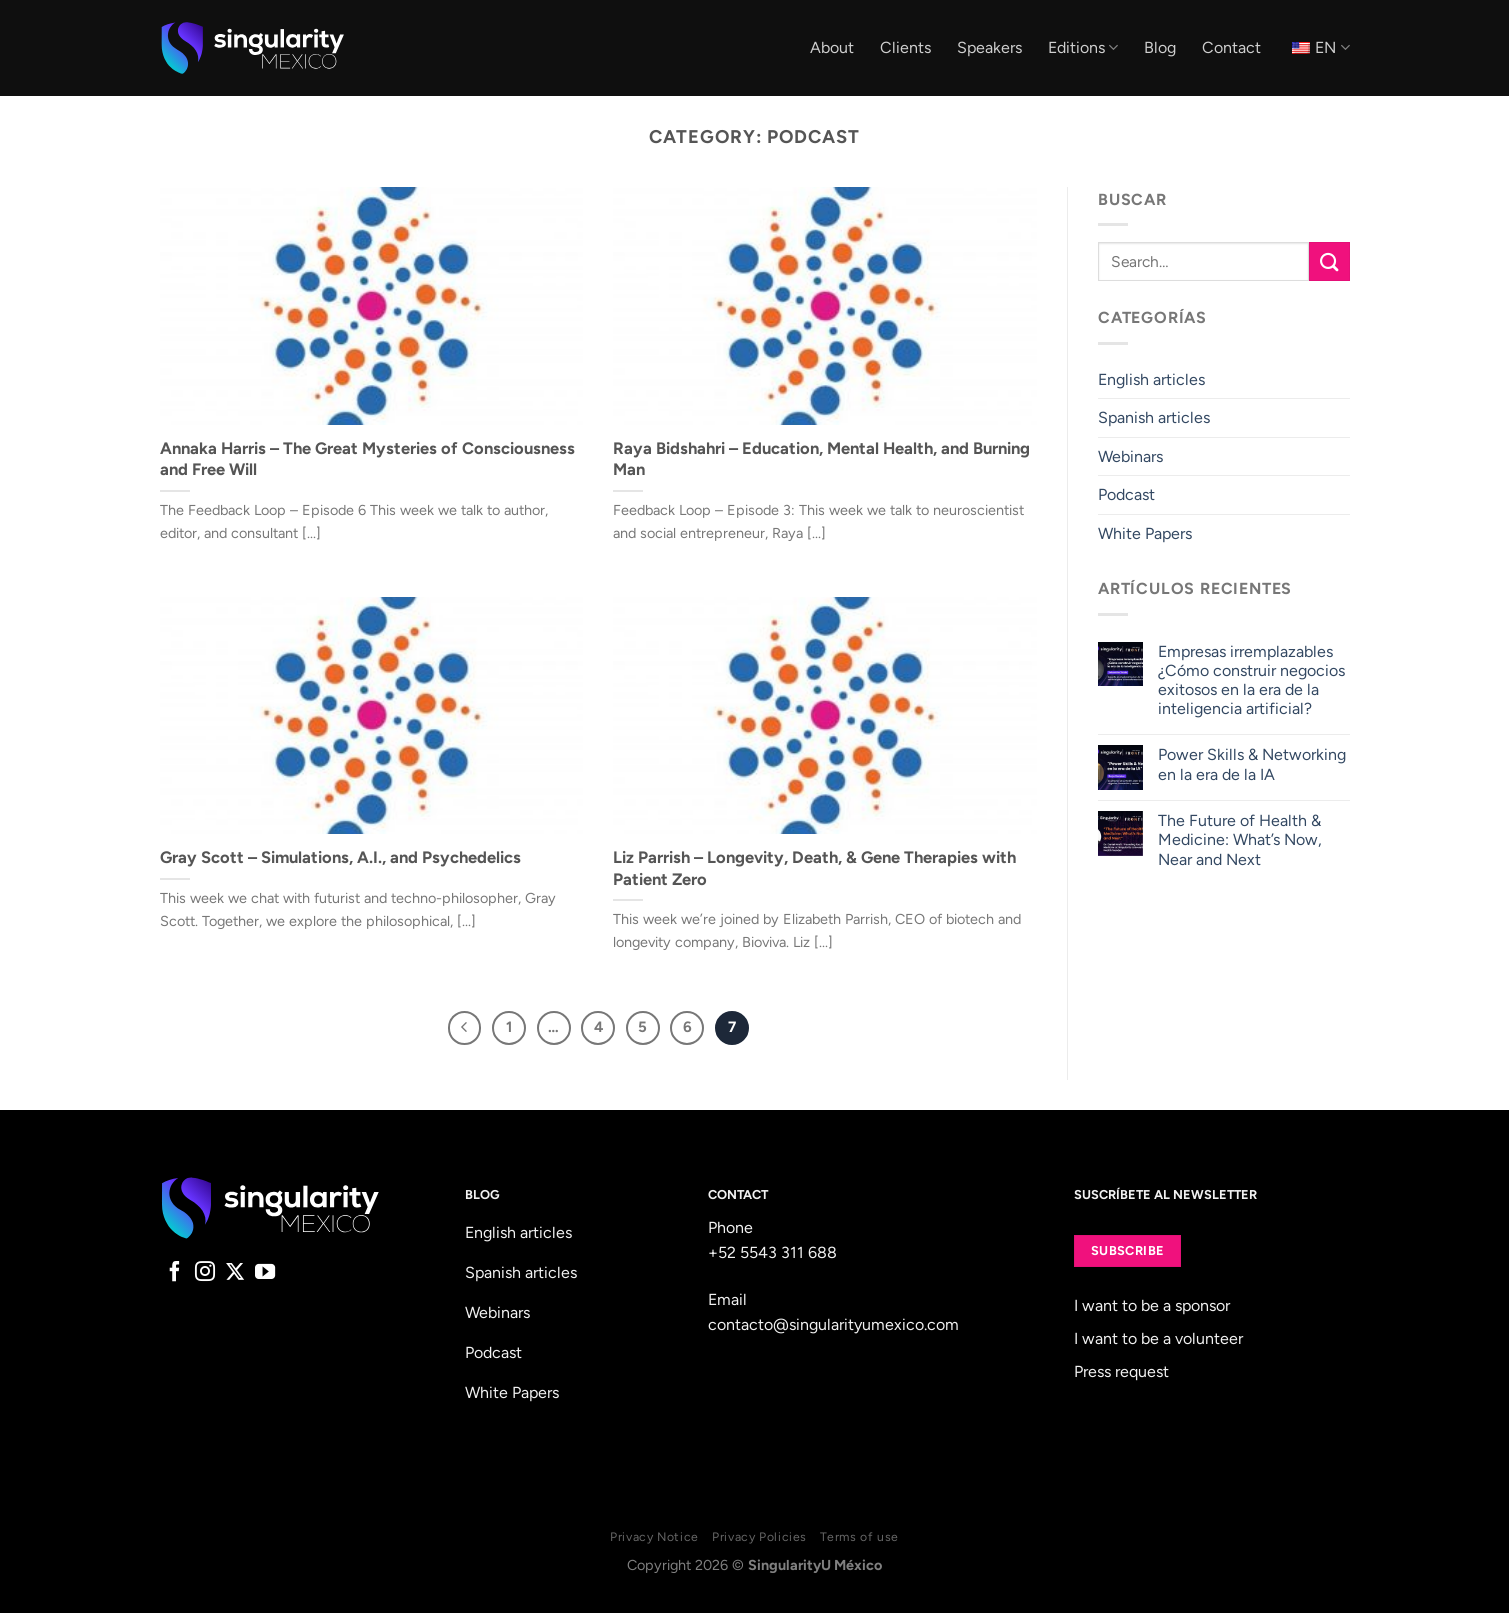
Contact (1231, 47)
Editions (1083, 48)
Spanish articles (1154, 417)
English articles (1151, 379)
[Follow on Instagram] (205, 1273)
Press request (1121, 1371)
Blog (1160, 47)
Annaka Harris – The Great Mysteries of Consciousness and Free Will (367, 459)
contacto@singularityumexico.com (833, 1324)
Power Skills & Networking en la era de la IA (1252, 765)
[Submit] (1329, 261)
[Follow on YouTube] (265, 1273)
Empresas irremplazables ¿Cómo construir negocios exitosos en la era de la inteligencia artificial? (1251, 680)
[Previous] (465, 1028)
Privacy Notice (654, 1536)
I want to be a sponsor (1152, 1305)
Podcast (1126, 495)
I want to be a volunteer (1158, 1338)
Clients (905, 47)
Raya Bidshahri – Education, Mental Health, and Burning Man (821, 459)
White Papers (1145, 533)
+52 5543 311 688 (772, 1252)
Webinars (1130, 456)
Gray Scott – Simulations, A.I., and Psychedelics (340, 857)
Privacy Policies (759, 1536)
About (832, 47)
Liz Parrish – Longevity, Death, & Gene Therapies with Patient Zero (814, 868)
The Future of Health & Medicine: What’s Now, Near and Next (1240, 839)
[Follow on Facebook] (175, 1273)
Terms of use (859, 1536)
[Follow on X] (235, 1273)
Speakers (989, 47)
